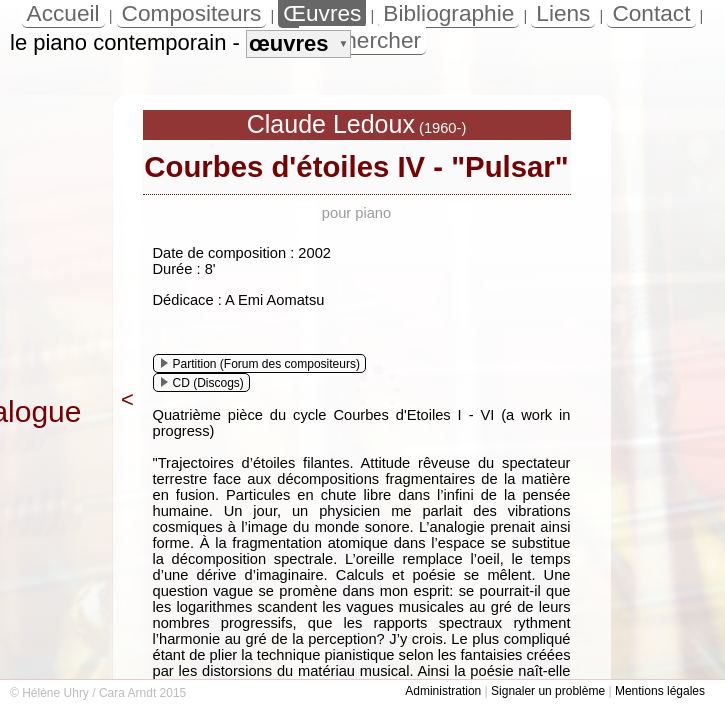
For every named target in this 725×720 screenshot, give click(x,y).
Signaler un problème (548, 691)
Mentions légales (660, 691)
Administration (443, 691)
